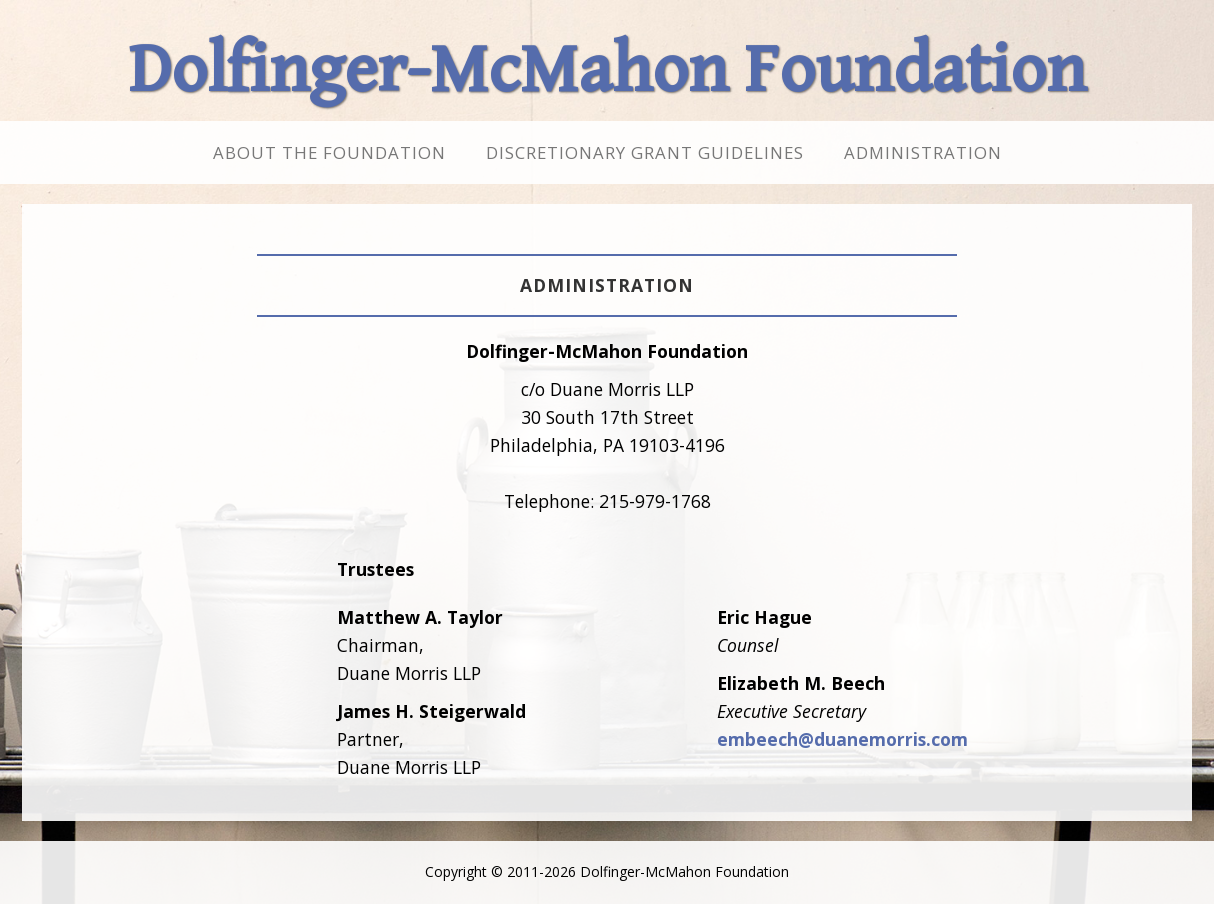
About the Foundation (329, 152)
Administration (923, 152)
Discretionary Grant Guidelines (645, 152)
